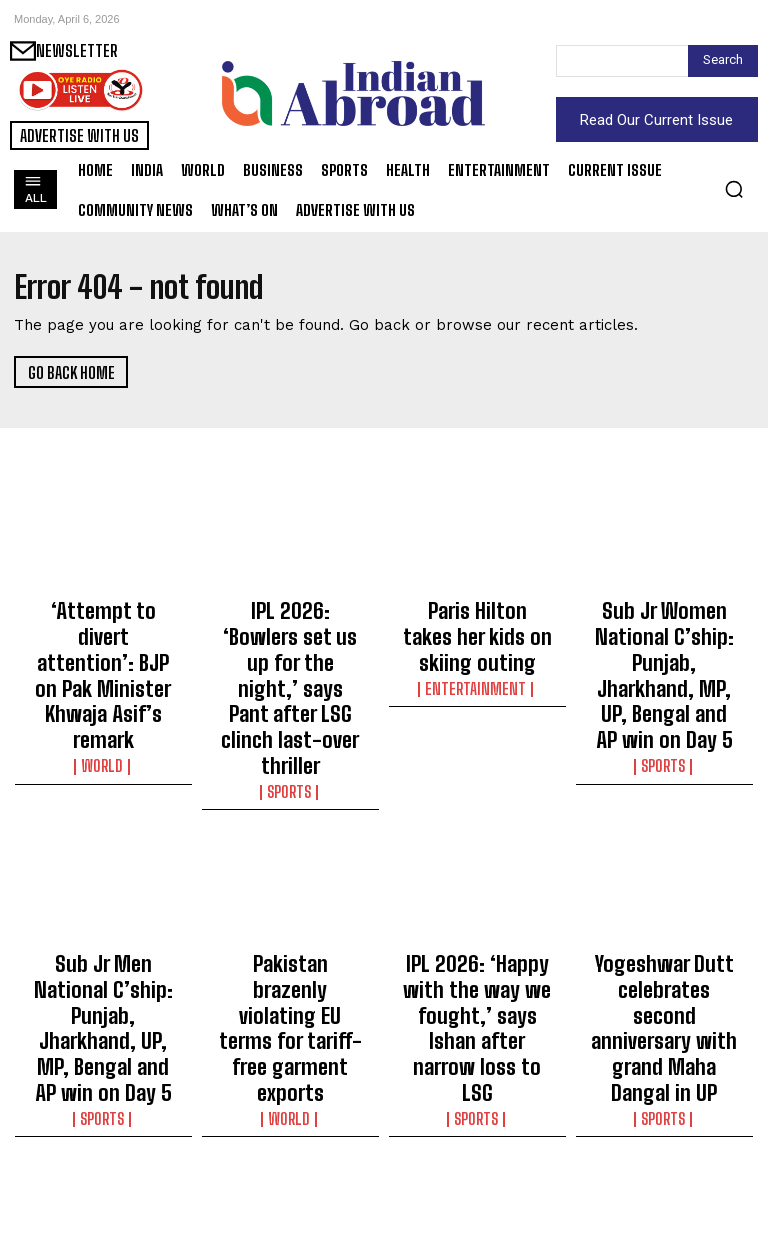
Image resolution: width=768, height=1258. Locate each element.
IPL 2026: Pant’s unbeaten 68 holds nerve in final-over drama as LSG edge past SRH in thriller (103, 1164)
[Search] (723, 61)
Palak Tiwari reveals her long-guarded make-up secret (664, 1146)
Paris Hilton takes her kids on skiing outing (477, 616)
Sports (290, 700)
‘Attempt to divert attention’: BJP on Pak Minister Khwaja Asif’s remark (103, 634)
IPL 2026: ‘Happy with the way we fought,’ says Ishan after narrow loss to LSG (477, 895)
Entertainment (477, 646)
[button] (734, 189)
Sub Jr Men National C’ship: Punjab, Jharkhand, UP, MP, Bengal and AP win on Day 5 (103, 904)
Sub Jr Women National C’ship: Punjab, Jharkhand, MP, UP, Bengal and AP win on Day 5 (664, 643)
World (103, 682)
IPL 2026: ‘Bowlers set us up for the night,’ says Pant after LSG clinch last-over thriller (290, 643)
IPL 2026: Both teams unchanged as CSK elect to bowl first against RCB (290, 1155)
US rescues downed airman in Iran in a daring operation (477, 1146)
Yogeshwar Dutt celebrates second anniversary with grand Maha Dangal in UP (664, 895)
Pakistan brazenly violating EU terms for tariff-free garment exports (290, 895)
